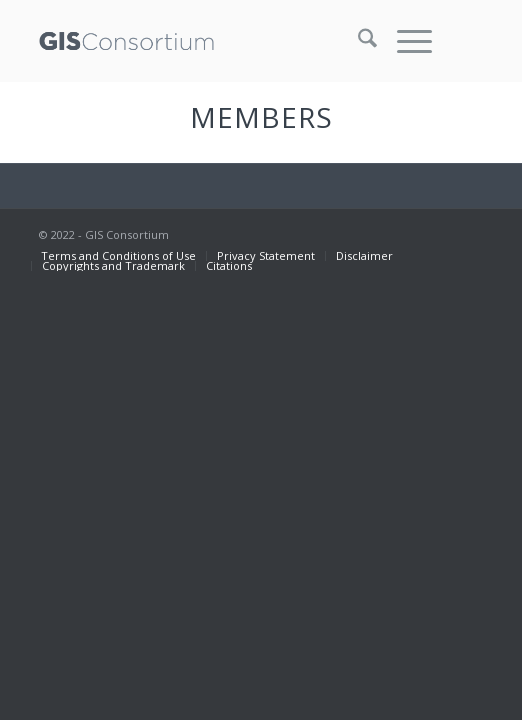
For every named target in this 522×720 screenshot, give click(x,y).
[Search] (357, 41)
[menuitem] (357, 41)
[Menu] (404, 41)
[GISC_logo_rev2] (216, 41)
